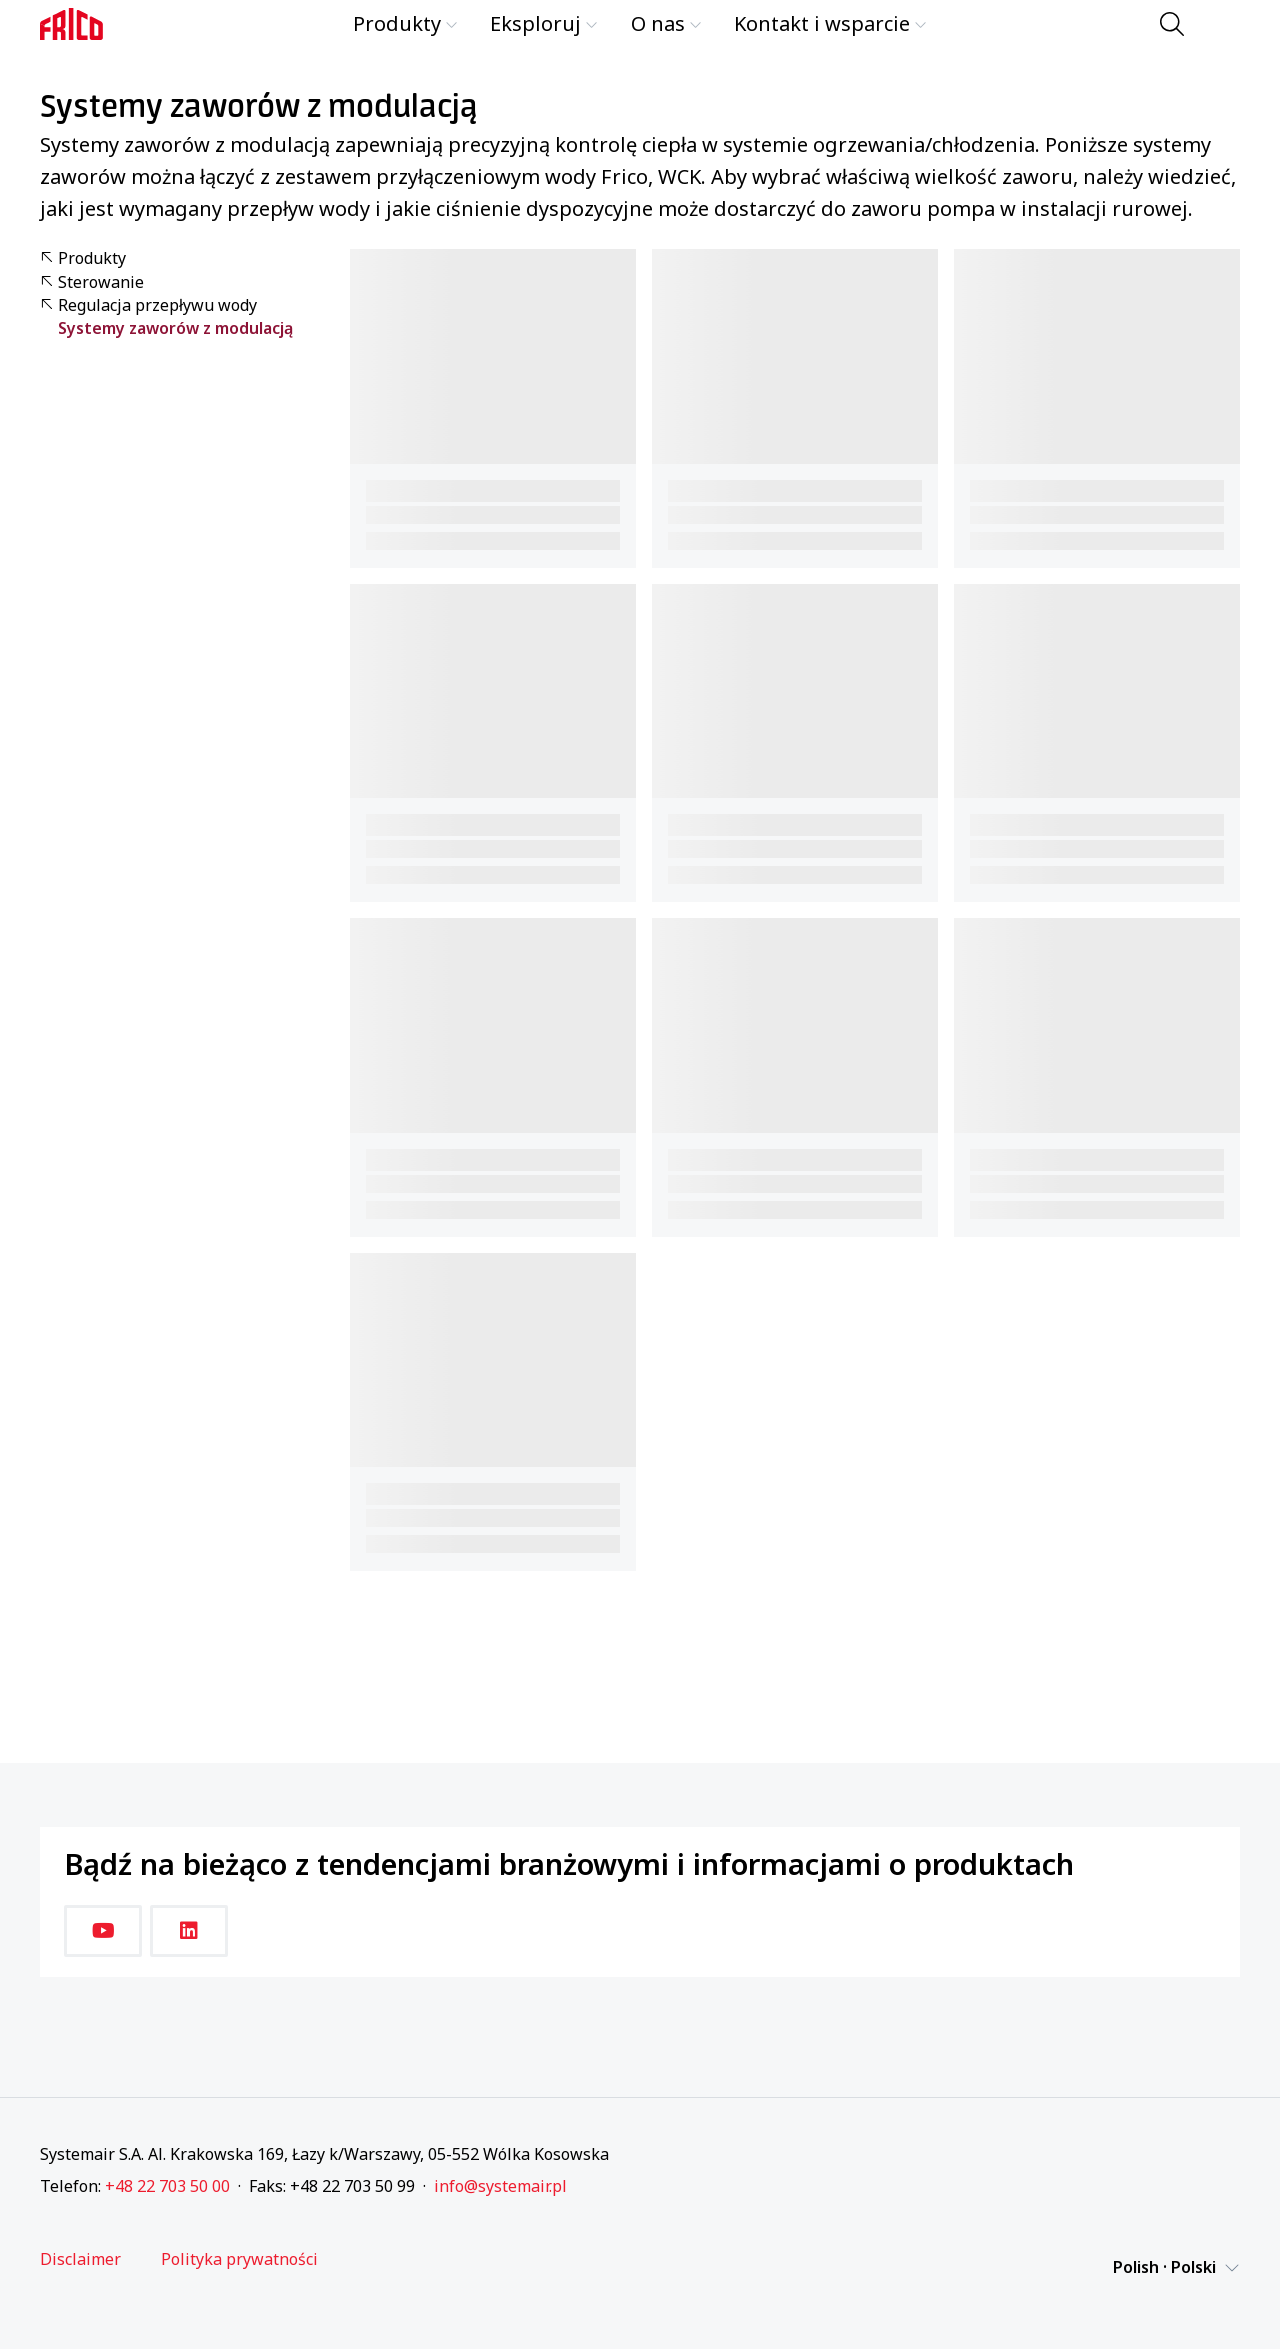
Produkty (405, 23)
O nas (666, 23)
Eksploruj (544, 23)
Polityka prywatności (239, 2259)
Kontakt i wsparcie (830, 23)
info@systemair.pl (500, 2186)
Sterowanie (92, 282)
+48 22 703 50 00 (167, 2186)
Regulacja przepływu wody (148, 305)
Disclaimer (80, 2259)
